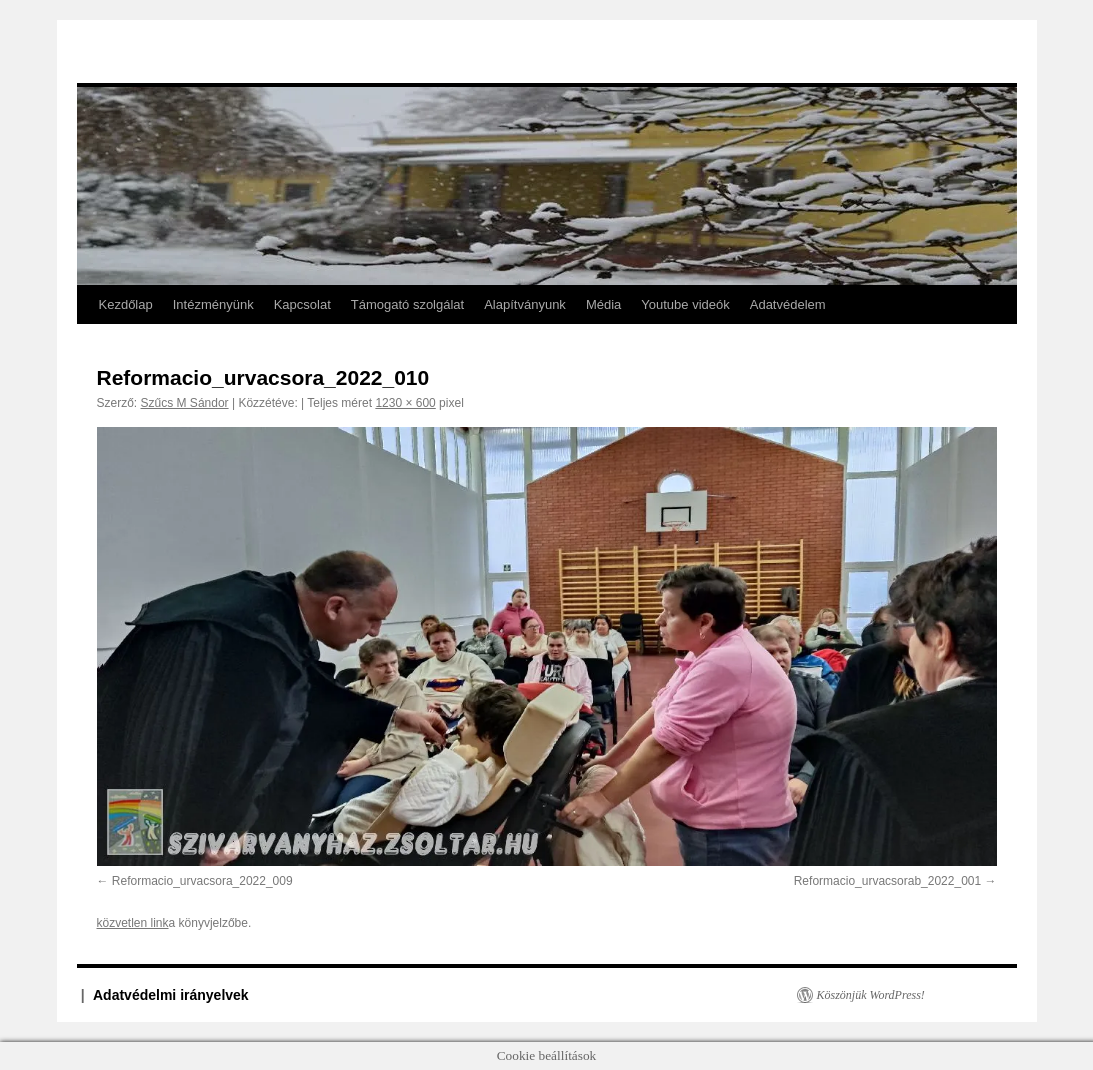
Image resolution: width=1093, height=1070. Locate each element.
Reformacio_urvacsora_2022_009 (202, 881)
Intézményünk (213, 304)
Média (603, 304)
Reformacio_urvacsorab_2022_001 (887, 881)
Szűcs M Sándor (185, 403)
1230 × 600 (405, 403)
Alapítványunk (525, 304)
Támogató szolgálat (407, 304)
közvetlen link (133, 923)
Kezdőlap (126, 304)
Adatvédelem (788, 304)
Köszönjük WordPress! (871, 995)
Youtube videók (685, 304)
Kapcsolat (302, 304)
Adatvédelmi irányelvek (171, 995)
